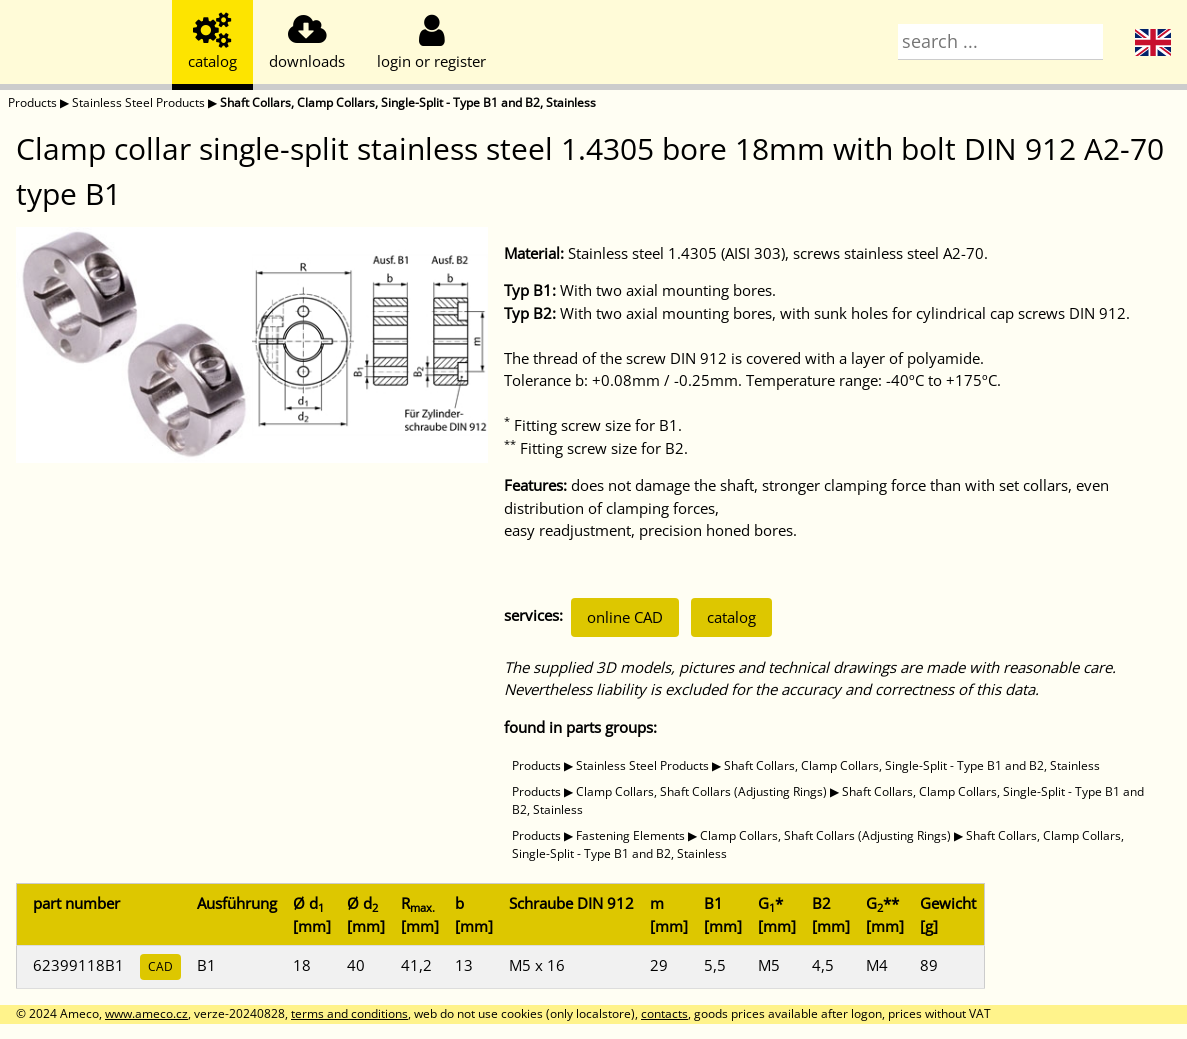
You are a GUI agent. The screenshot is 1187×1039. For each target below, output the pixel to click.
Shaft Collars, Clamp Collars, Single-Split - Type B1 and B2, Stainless (408, 102)
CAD (160, 966)
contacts (664, 1013)
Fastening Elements (630, 835)
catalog (731, 617)
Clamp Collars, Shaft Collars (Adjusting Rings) (701, 791)
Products (32, 102)
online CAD (625, 617)
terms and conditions (349, 1013)
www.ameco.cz (146, 1013)
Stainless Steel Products (138, 102)
